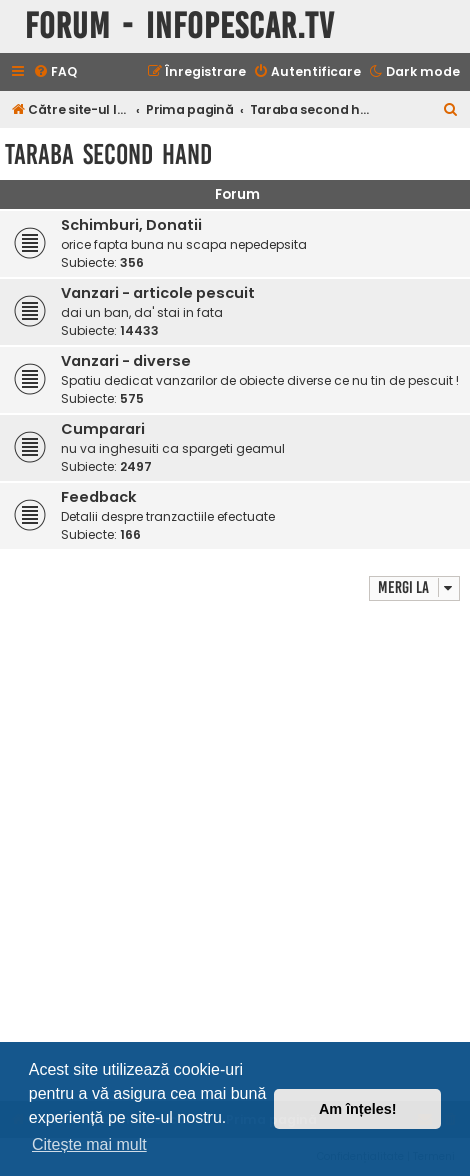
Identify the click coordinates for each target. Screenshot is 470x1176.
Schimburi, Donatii (131, 225)
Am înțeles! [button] (358, 1109)
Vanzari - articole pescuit (158, 293)
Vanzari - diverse (126, 361)
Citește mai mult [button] (89, 1144)
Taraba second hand (108, 154)
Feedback (99, 497)
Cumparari (103, 429)
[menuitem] (55, 72)
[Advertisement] (235, 851)
